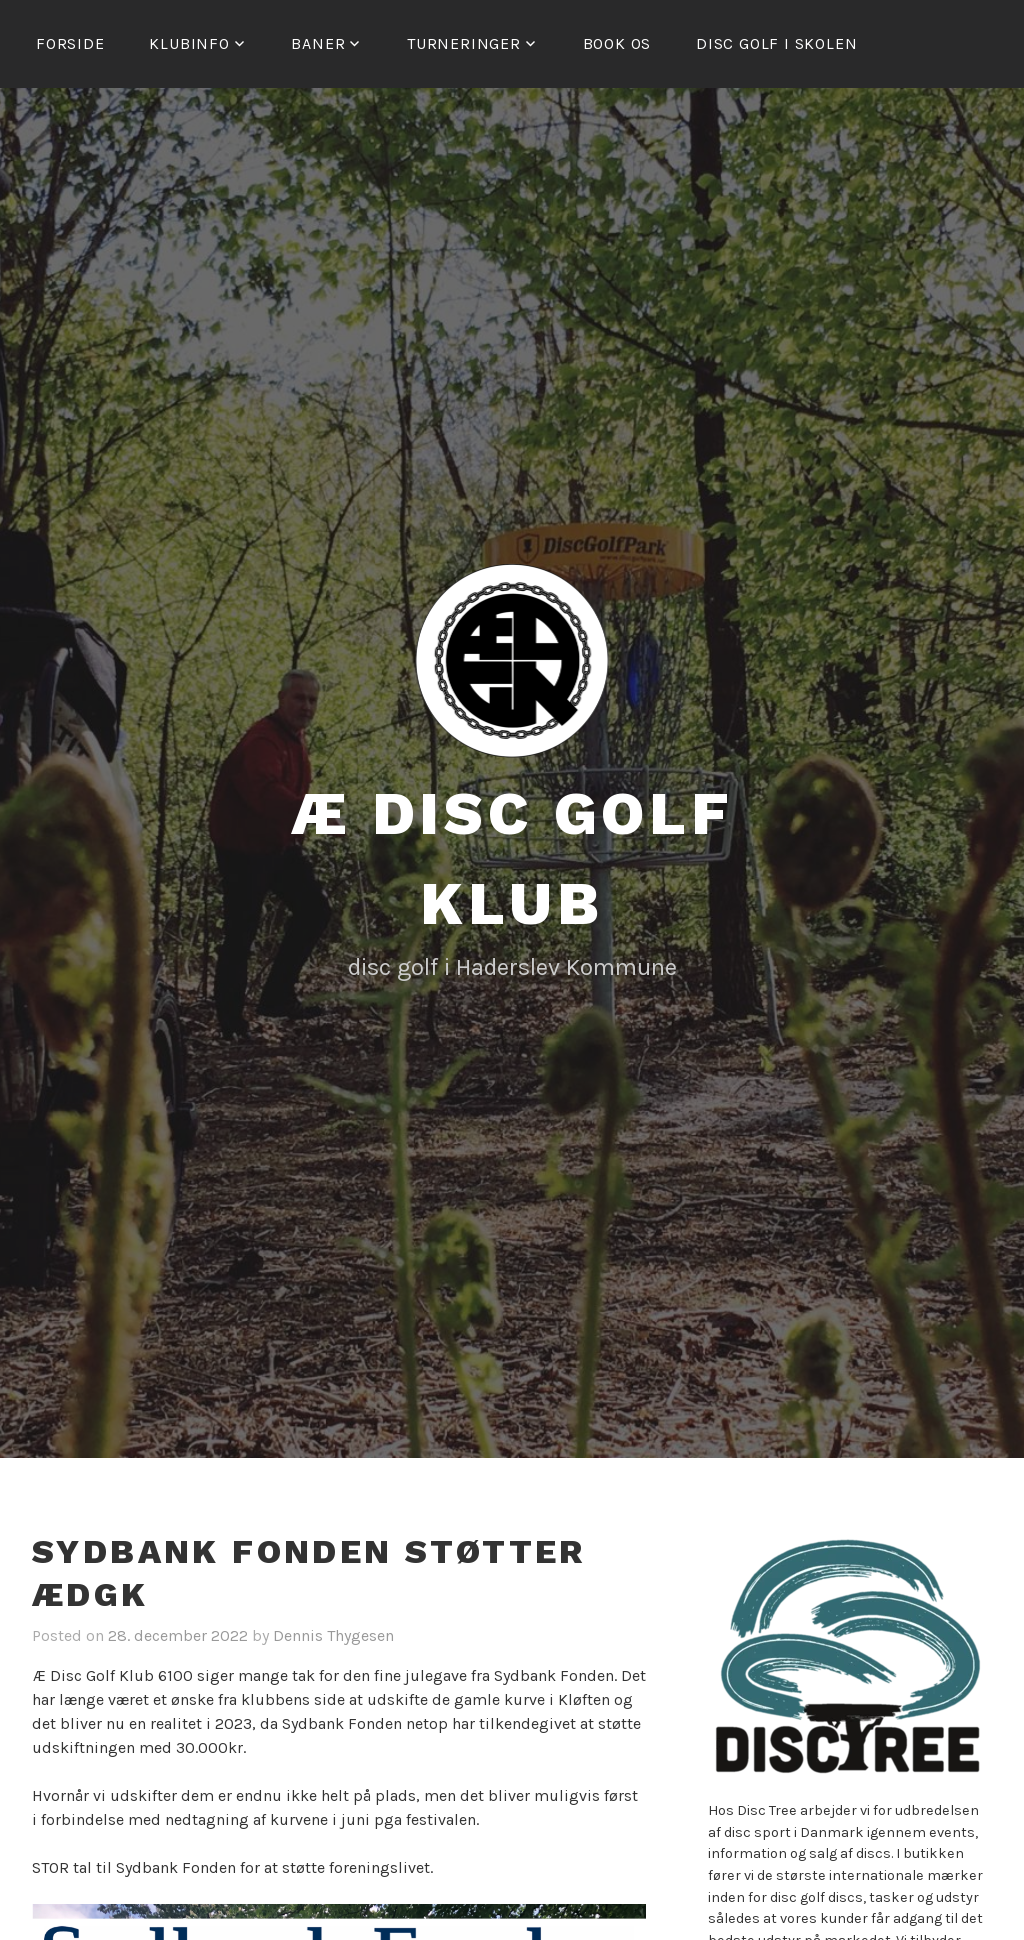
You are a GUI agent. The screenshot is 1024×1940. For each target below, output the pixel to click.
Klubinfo (189, 43)
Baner (318, 43)
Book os (617, 43)
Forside (70, 43)
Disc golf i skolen (776, 43)
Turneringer (464, 43)
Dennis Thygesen (333, 1635)
